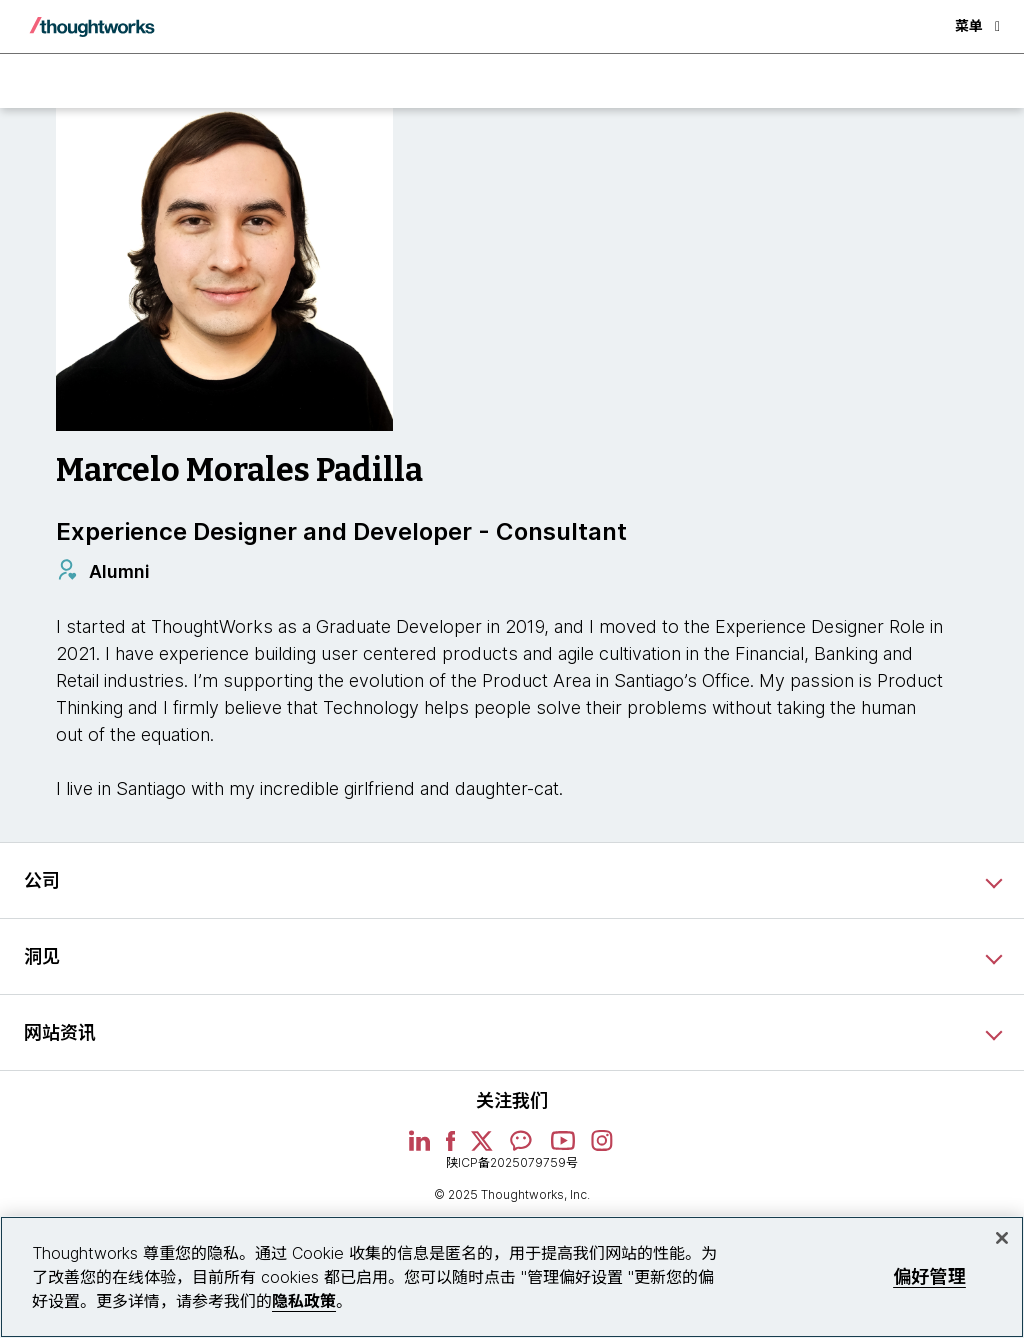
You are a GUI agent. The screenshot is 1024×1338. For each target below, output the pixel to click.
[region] (512, 1277)
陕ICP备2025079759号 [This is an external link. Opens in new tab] (512, 1162)
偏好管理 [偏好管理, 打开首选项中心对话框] (929, 1276)
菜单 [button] (977, 25)
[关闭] (1002, 1238)
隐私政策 (304, 1301)
